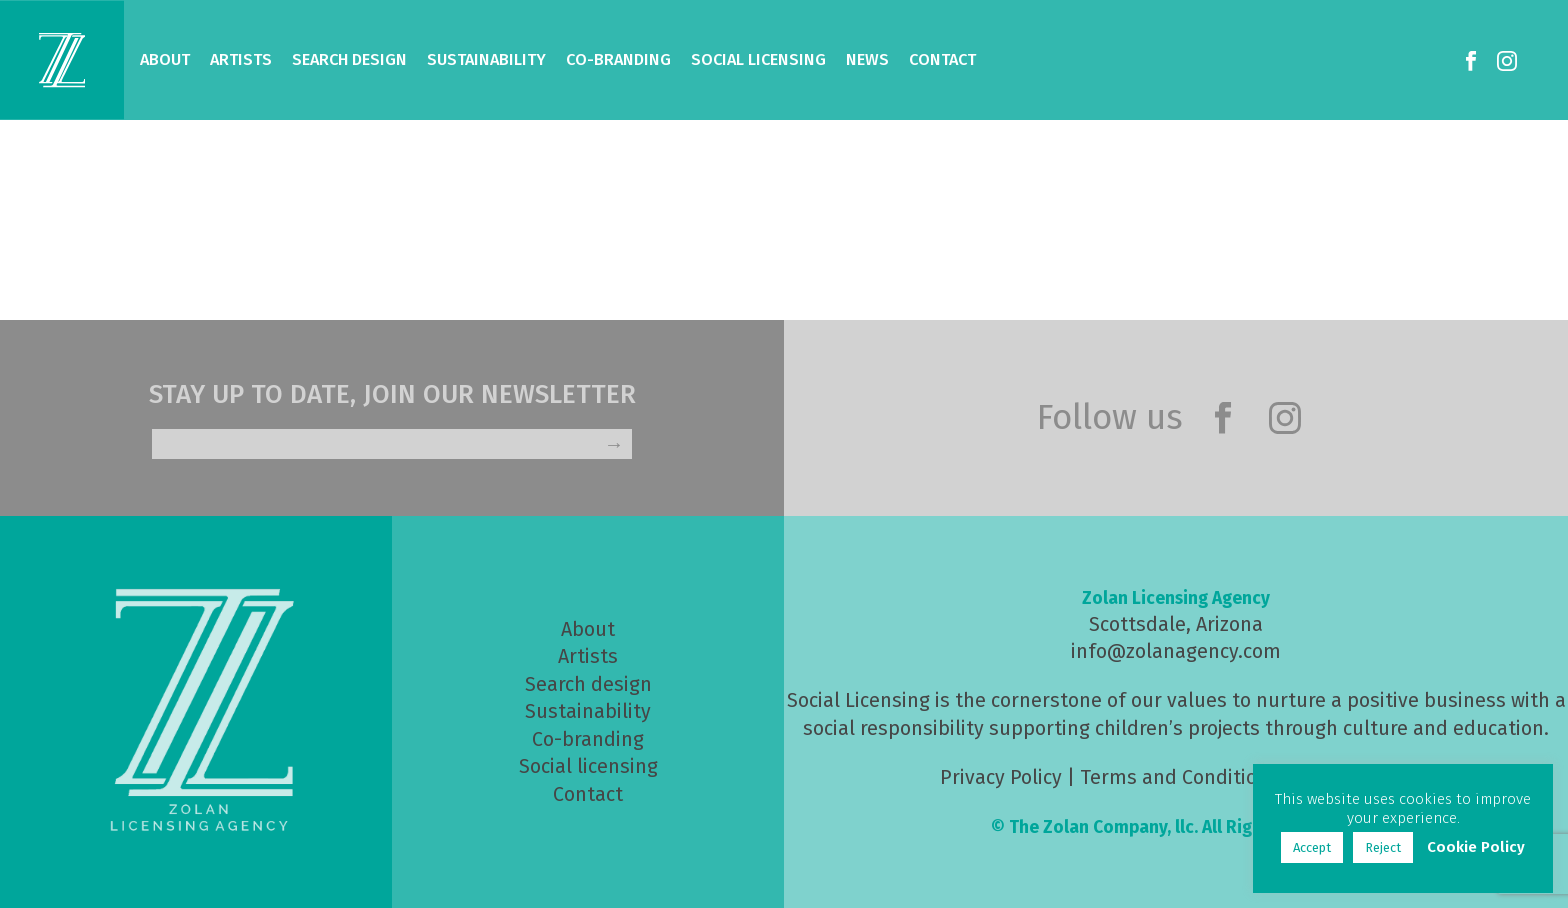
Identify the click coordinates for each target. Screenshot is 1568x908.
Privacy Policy (1001, 777)
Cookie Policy (1476, 847)
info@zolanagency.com (1176, 651)
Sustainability (486, 59)
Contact (942, 59)
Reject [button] (1383, 847)
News (867, 59)
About (165, 59)
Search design (588, 684)
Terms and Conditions (1179, 777)
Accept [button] (1312, 847)
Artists (241, 59)
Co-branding (588, 739)
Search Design (349, 59)
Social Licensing (758, 59)
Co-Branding (618, 59)
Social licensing (588, 766)
